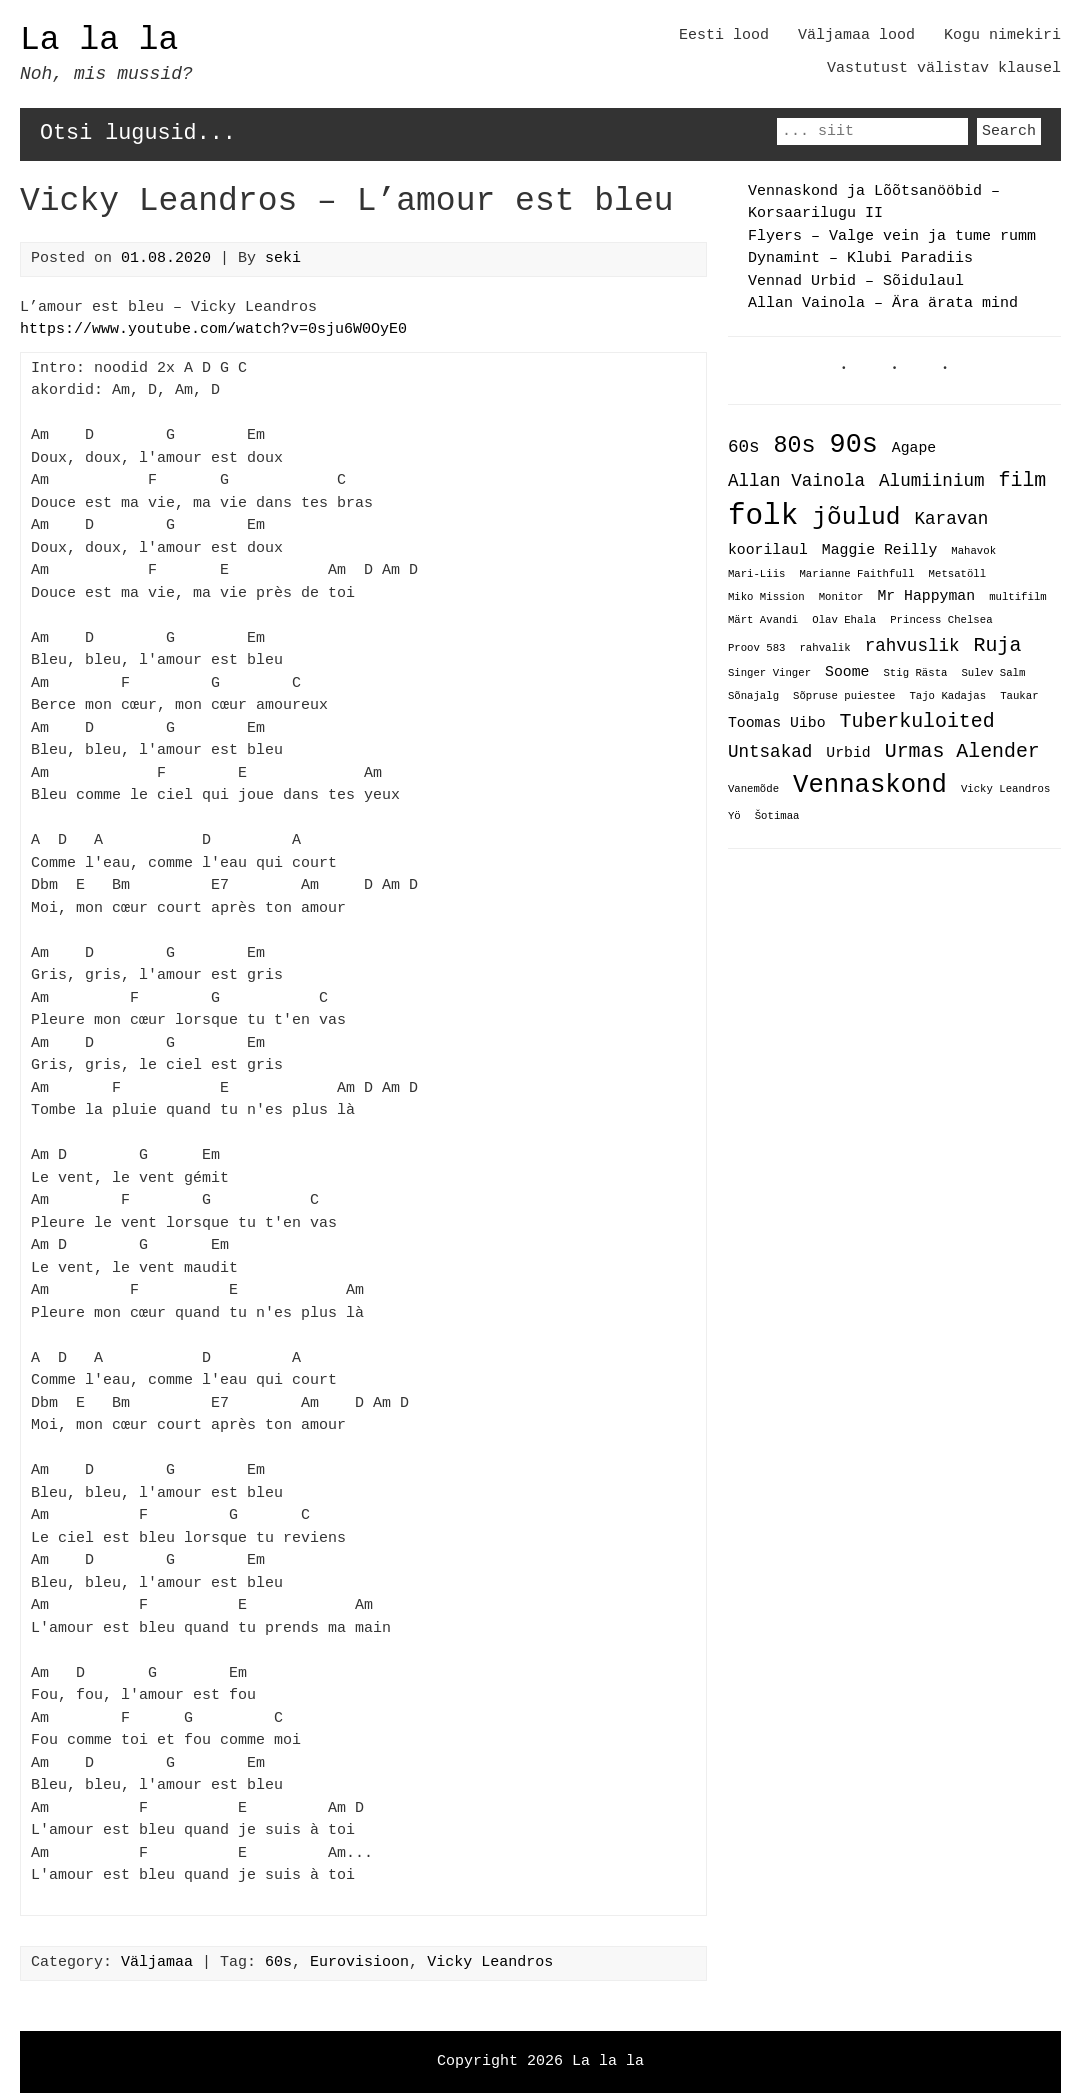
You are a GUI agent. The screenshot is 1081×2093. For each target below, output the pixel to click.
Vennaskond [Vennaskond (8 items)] (870, 782)
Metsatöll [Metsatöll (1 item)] (958, 575)
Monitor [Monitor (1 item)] (841, 597)
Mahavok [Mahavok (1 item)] (973, 552)
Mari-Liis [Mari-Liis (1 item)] (757, 575)
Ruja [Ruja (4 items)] (998, 643)
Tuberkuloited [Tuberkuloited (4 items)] (917, 718)
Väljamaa (157, 1963)
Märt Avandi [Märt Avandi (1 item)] (763, 620)
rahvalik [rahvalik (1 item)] (824, 647)
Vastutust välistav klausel (944, 69)
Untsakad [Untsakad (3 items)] (770, 749)
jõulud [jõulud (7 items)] (856, 517)
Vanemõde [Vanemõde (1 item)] (753, 788)
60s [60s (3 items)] (744, 448)
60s (278, 1963)
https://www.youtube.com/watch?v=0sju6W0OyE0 (213, 330)
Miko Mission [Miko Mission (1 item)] (766, 597)
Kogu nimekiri (1002, 36)
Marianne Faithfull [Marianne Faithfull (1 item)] (856, 575)
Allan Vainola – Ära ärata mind (883, 304)
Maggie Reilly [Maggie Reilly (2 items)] (879, 550)
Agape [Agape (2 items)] (914, 449)
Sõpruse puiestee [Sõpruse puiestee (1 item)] (844, 695)
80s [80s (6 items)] (795, 446)
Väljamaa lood (856, 36)
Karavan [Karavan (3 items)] (951, 520)
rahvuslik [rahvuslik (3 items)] (912, 644)
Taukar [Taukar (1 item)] (1019, 695)
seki (283, 259)
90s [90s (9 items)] (854, 444)
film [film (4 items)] (1023, 480)
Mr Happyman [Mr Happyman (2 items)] (926, 595)
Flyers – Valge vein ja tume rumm (892, 237)
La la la (99, 40)
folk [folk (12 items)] (763, 516)
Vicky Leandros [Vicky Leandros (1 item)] (1006, 788)
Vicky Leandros (490, 1963)
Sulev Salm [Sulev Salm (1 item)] (993, 672)
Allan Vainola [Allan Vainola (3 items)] (796, 481)
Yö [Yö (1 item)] (734, 815)
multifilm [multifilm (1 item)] (1018, 597)
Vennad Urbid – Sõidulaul (856, 282)
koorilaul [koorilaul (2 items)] (768, 550)
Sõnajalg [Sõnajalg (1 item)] (753, 695)
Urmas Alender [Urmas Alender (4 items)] (962, 748)
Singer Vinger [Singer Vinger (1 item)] (769, 672)
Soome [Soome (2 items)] (847, 670)
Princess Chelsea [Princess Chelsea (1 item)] (941, 620)
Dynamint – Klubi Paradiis (860, 259)
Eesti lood (724, 36)
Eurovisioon (359, 1963)
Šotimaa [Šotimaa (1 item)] (777, 815)
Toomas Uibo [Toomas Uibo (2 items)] (777, 720)
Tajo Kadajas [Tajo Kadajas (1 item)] (947, 695)
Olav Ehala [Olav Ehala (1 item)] (844, 620)
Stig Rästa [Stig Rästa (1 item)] (915, 672)
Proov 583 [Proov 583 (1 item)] (757, 647)
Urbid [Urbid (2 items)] (848, 750)
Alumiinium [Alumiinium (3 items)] (931, 481)
